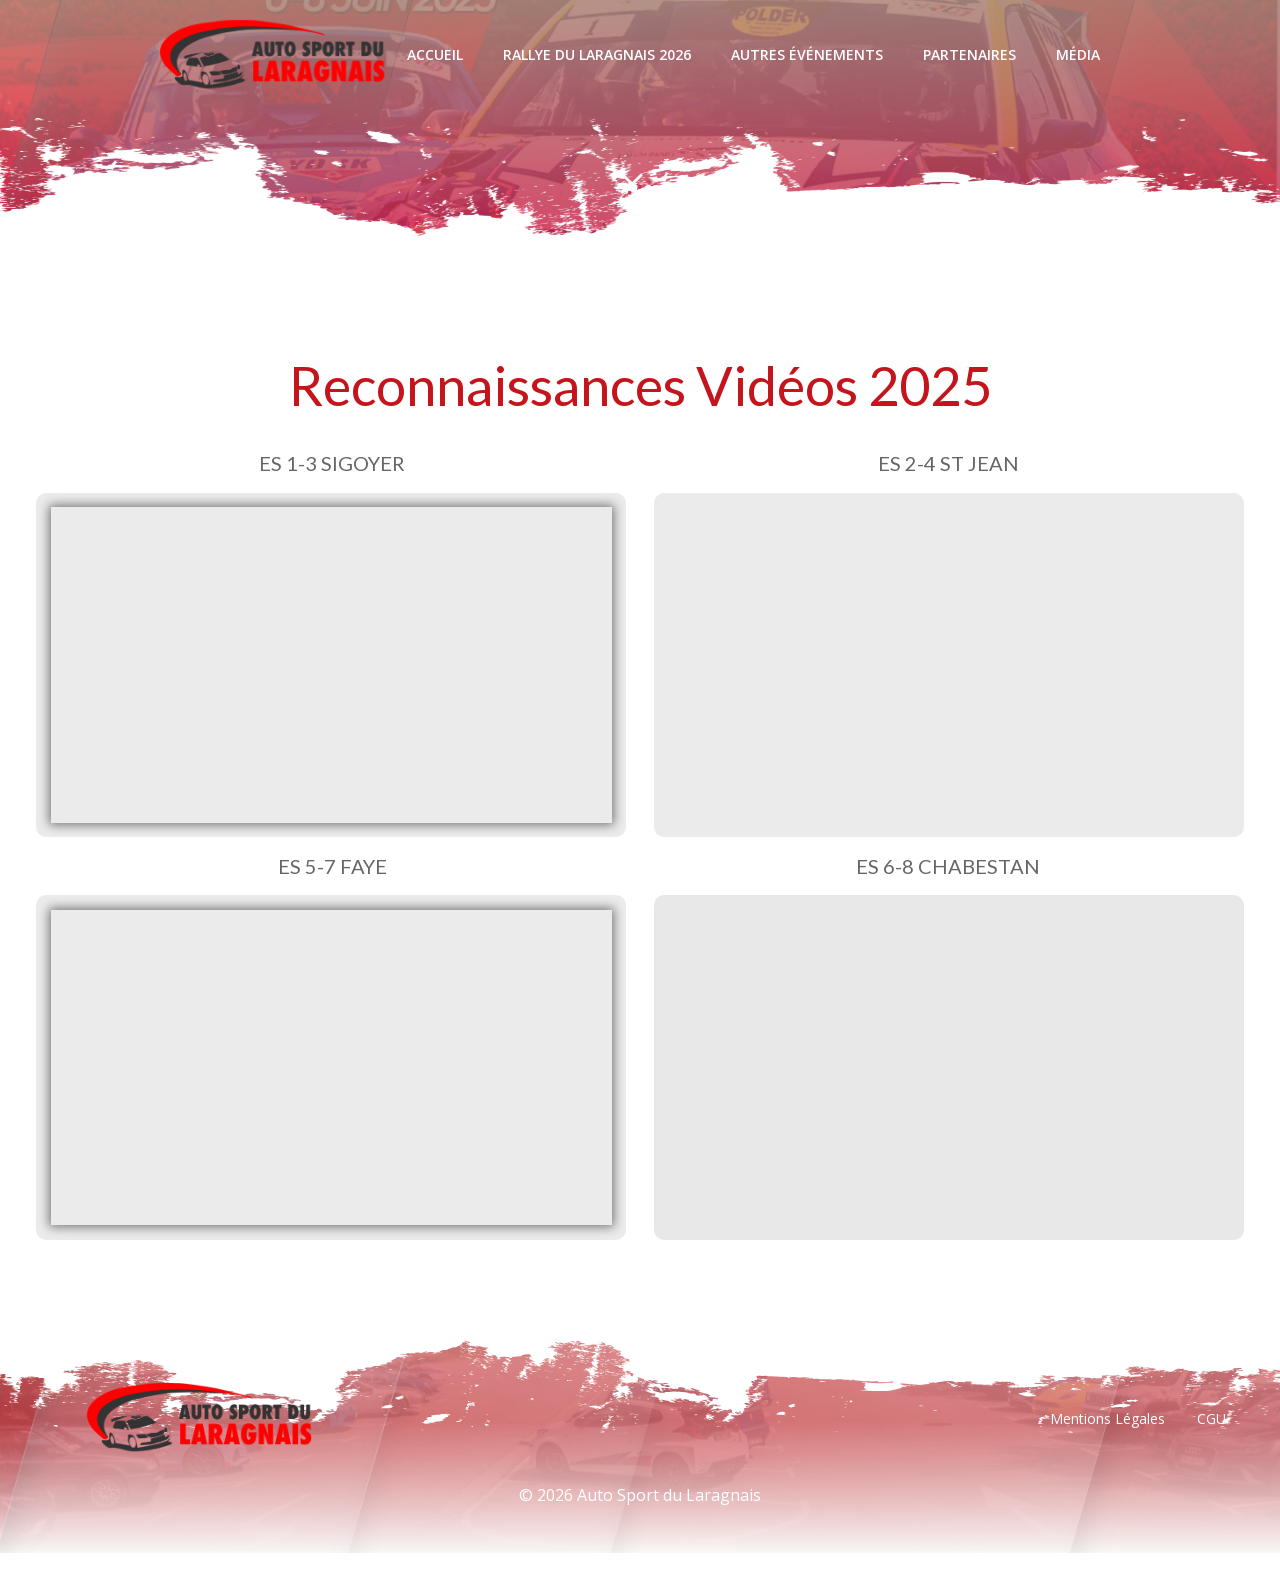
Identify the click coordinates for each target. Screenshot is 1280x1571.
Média (1077, 54)
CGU (1209, 1434)
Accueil (434, 54)
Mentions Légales (1105, 1434)
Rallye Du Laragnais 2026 (596, 54)
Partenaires (968, 54)
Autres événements (806, 54)
